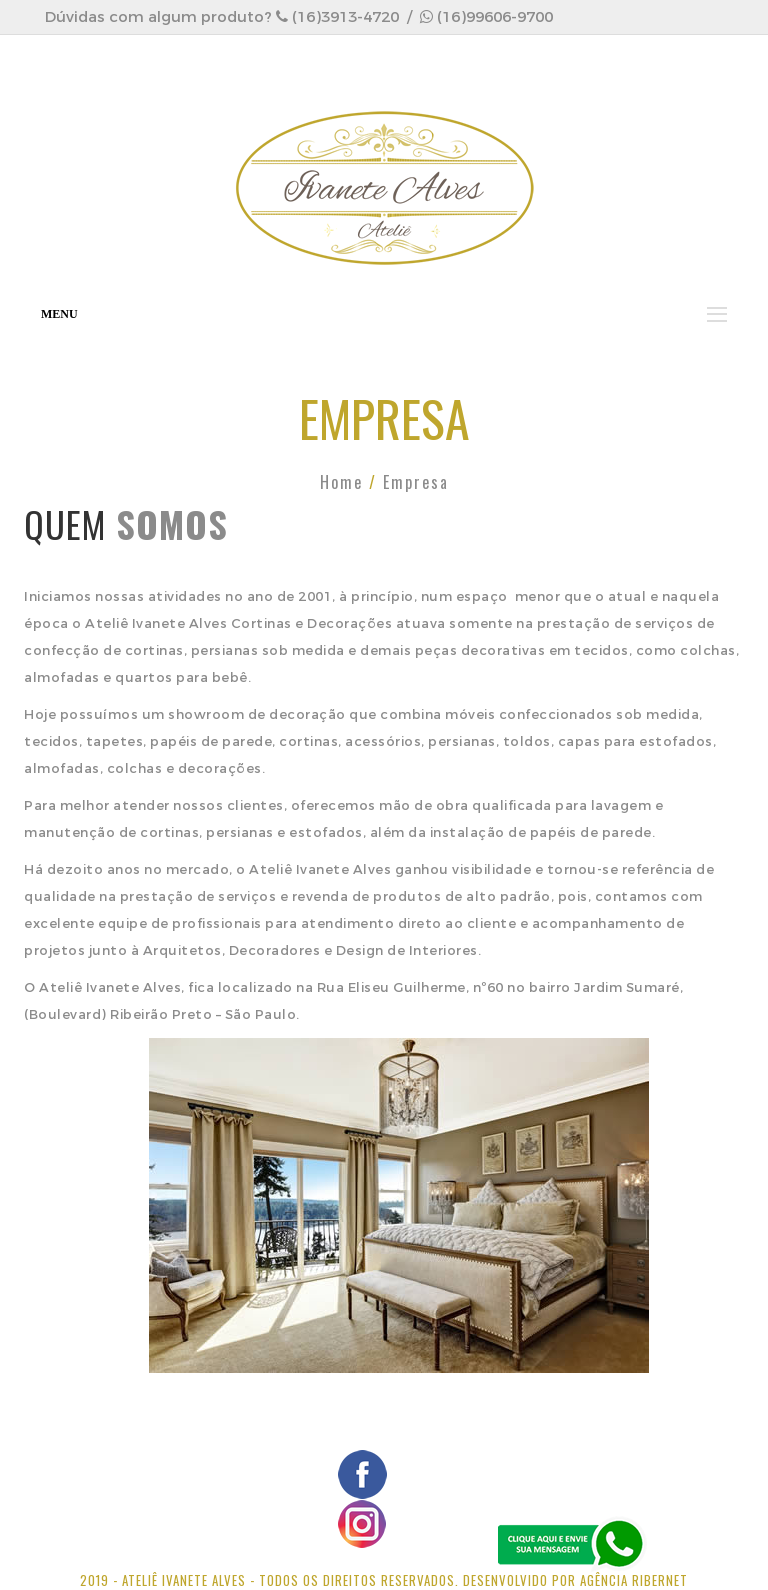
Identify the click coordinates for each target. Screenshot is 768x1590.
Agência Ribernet (634, 1580)
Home (341, 482)
